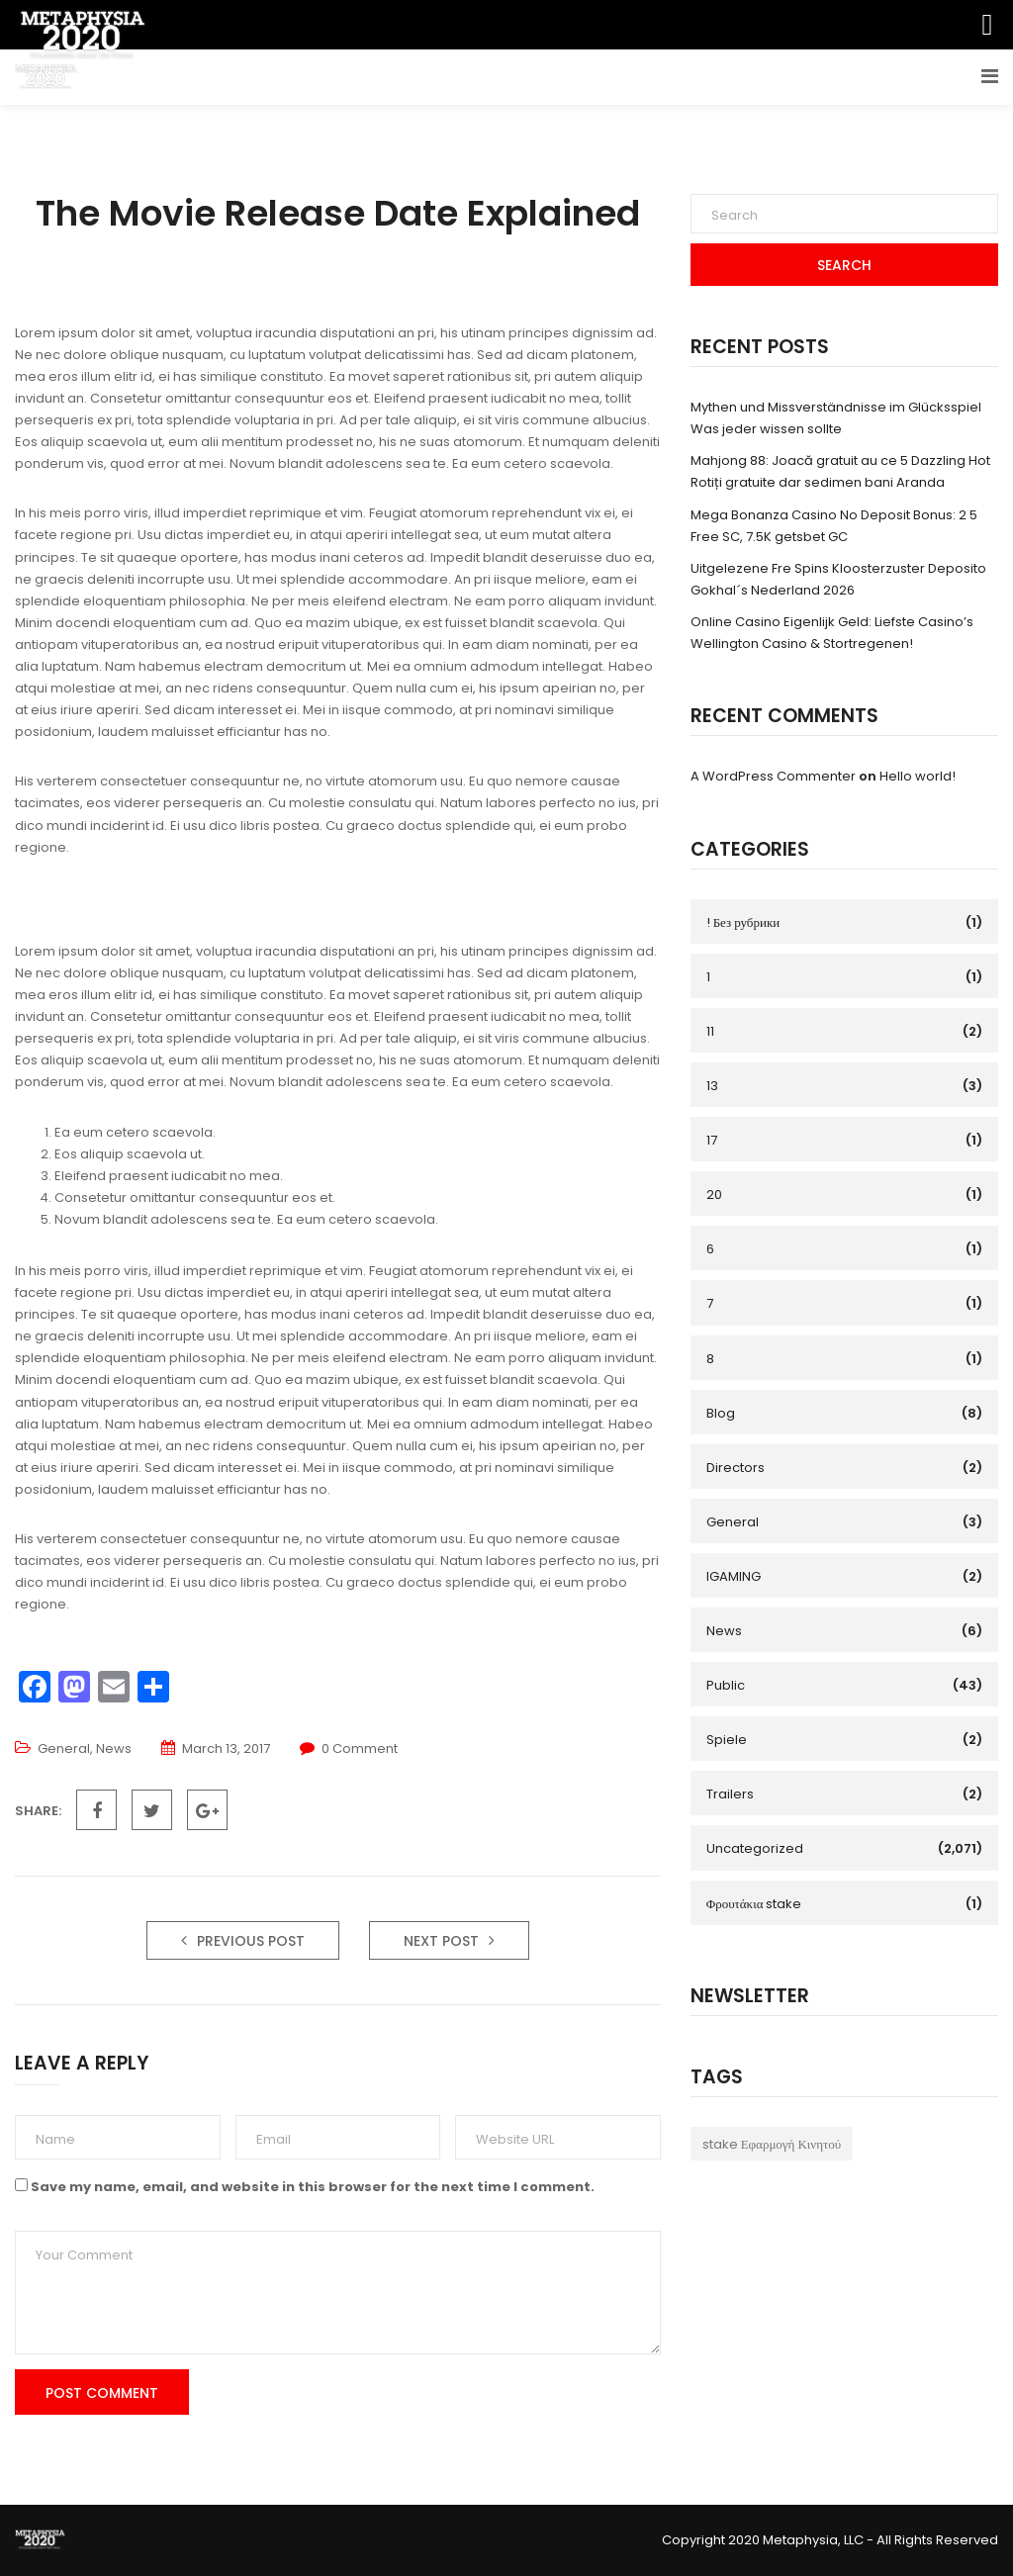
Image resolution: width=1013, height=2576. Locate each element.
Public (725, 1685)
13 (712, 1085)
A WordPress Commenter (773, 776)
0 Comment (360, 1748)
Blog (720, 1413)
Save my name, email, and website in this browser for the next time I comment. (313, 2186)
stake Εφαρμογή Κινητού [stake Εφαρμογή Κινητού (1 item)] (771, 2144)
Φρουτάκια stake (754, 1903)
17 (711, 1140)
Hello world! (917, 776)
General (64, 1748)
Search (844, 265)
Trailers (730, 1794)
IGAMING (733, 1576)
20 (714, 1194)
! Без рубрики (743, 922)
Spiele (726, 1739)
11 (710, 1031)
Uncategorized (754, 1848)
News (114, 1748)
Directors (735, 1467)
